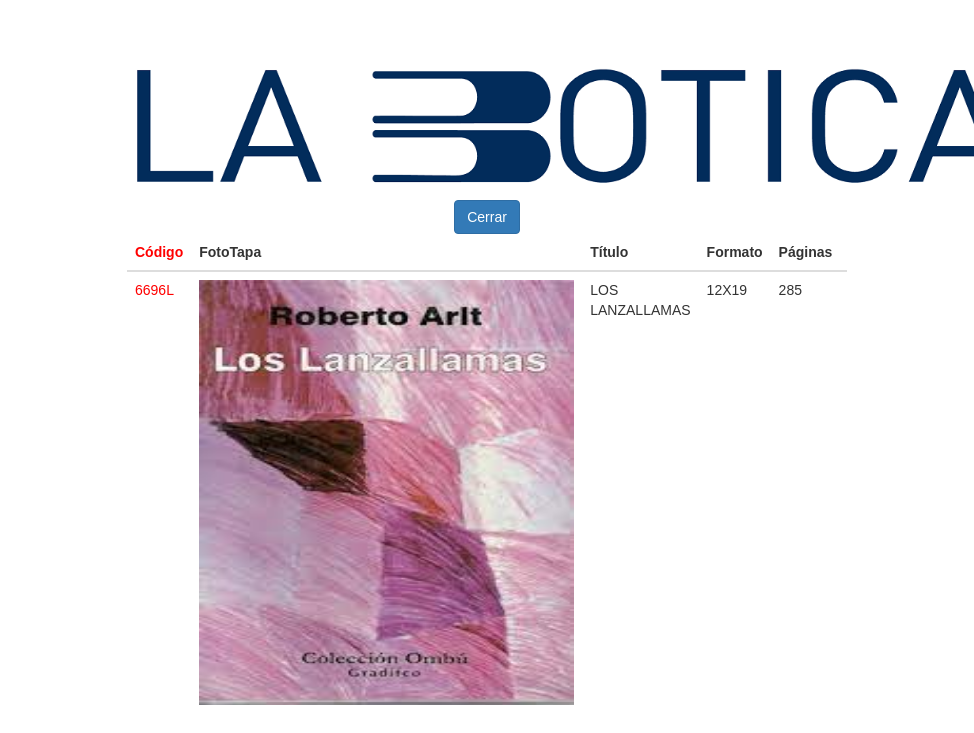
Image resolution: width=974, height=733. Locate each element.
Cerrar (487, 217)
